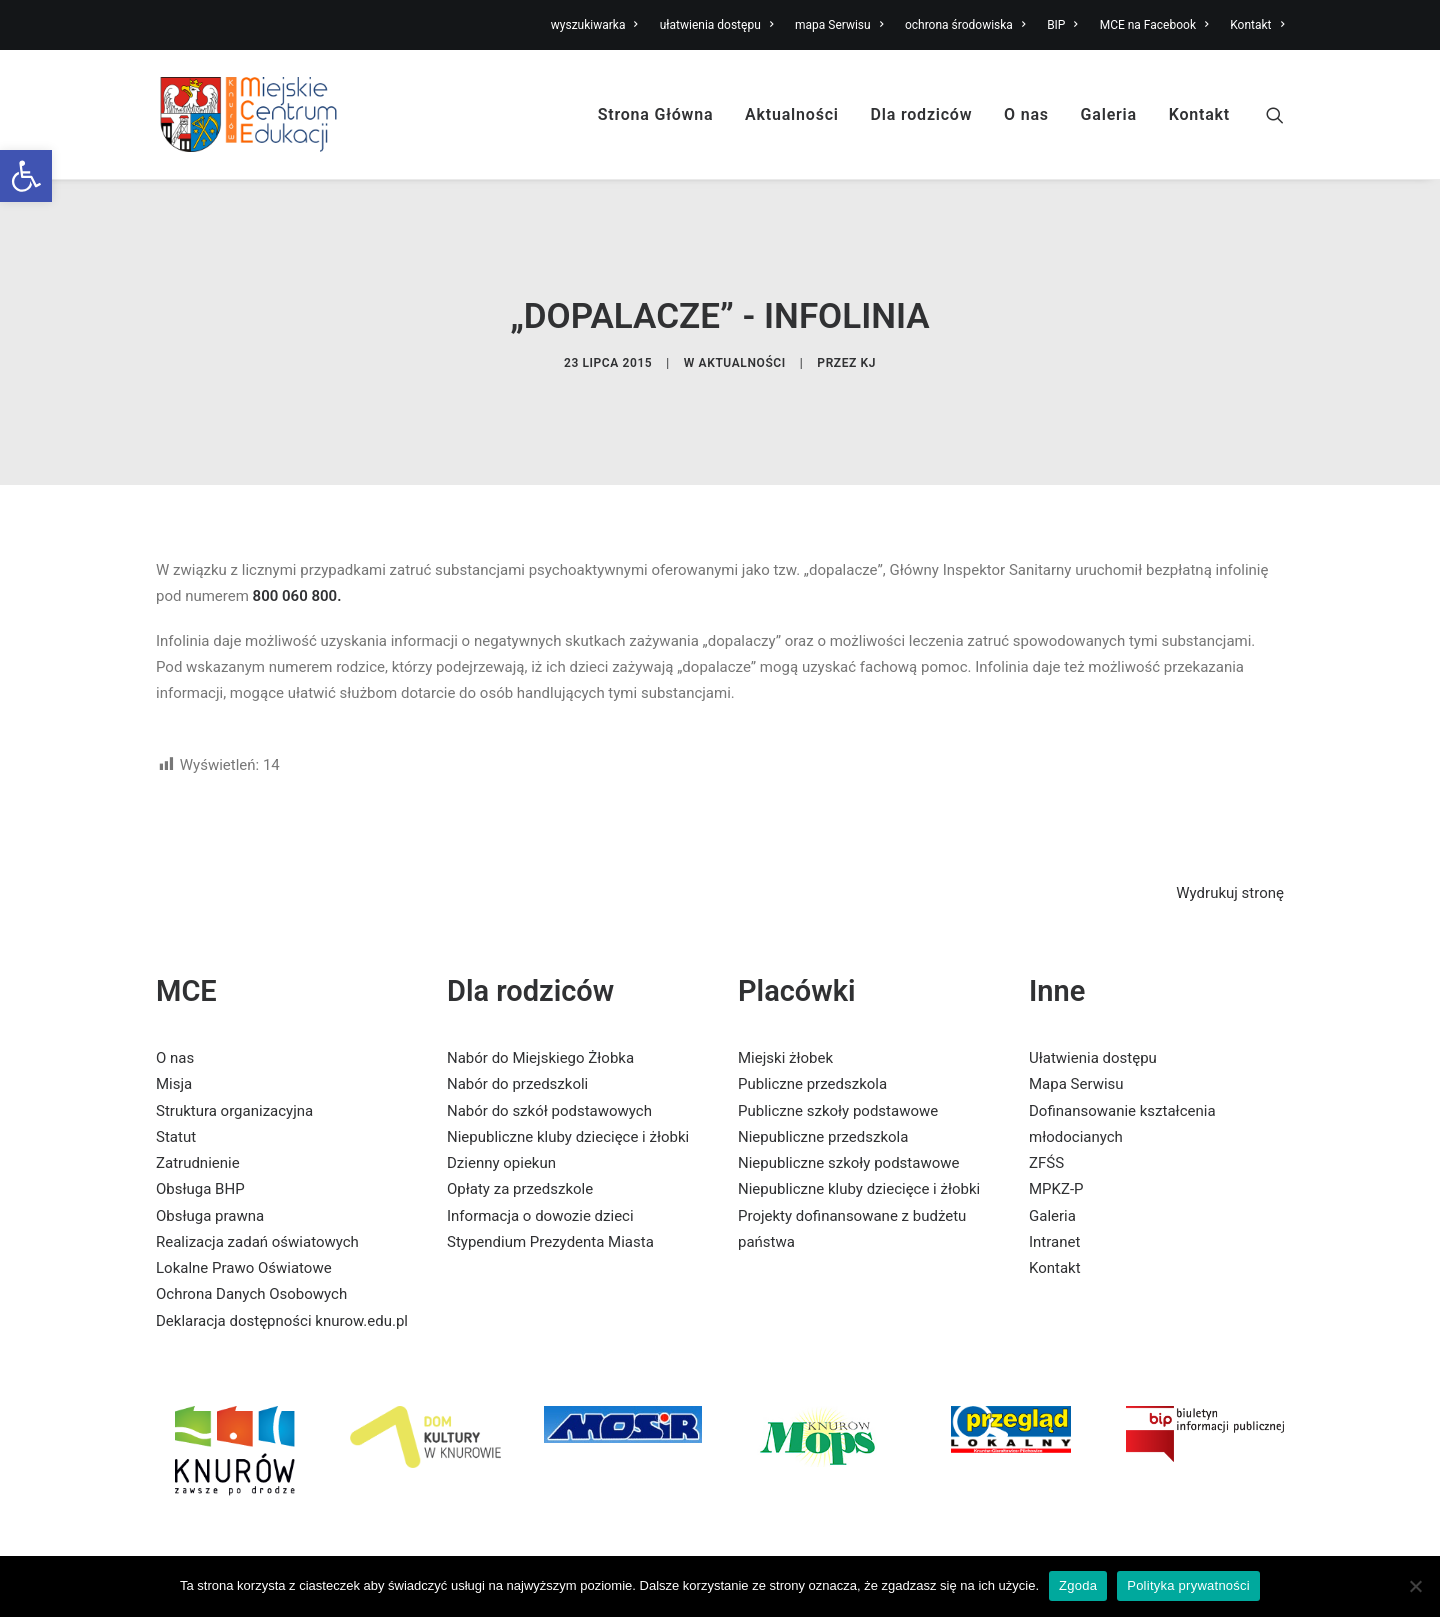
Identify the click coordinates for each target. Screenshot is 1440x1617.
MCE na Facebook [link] (1154, 25)
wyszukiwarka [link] (594, 25)
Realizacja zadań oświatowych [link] (257, 1185)
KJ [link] (869, 334)
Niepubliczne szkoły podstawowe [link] (848, 1106)
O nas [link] (1026, 114)
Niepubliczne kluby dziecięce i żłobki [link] (568, 1080)
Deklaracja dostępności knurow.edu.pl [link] (282, 1263)
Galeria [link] (1109, 114)
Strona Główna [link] (656, 114)
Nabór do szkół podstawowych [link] (549, 1053)
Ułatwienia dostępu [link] (1093, 1001)
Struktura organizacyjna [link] (234, 1053)
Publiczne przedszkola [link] (812, 1027)
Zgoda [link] (1078, 1585)
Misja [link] (174, 1027)
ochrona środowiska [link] (965, 25)
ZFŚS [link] (1046, 1106)
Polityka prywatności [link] (1188, 1585)
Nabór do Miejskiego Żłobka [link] (540, 1001)
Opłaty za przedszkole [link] (520, 1132)
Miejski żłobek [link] (785, 1001)
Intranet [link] (1054, 1185)
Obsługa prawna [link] (210, 1158)
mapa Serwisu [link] (839, 25)
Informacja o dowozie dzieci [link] (540, 1158)
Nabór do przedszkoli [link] (517, 1027)
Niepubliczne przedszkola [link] (823, 1080)
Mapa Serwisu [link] (1076, 1027)
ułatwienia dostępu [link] (717, 25)
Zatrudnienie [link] (198, 1106)
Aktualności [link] (792, 114)
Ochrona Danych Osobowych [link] (251, 1237)
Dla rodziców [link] (922, 114)
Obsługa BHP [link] (200, 1132)
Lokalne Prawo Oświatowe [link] (244, 1211)
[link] (26, 176)
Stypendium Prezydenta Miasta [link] (550, 1185)
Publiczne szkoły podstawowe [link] (838, 1053)
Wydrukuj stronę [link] (1230, 836)
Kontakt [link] (1257, 25)
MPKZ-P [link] (1056, 1132)
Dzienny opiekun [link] (501, 1106)
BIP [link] (1062, 25)
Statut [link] (176, 1080)
